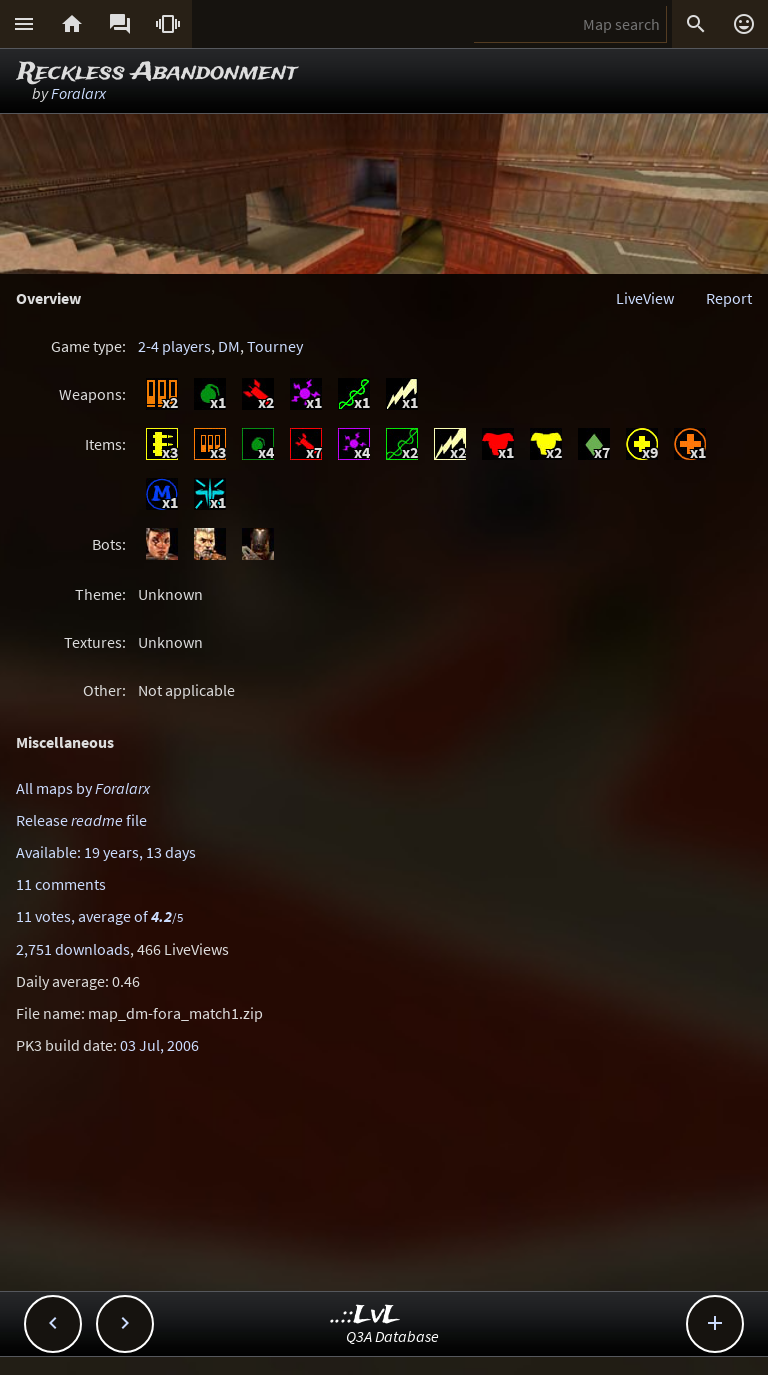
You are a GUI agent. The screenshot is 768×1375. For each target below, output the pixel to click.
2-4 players (174, 346)
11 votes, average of (99, 916)
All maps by (83, 788)
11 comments (61, 884)
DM (229, 346)
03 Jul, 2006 (159, 1045)
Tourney (275, 346)
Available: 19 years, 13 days (106, 852)
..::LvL (365, 1315)
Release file (81, 820)
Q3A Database (392, 1336)
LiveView (645, 298)
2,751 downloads (73, 949)
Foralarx (78, 93)
